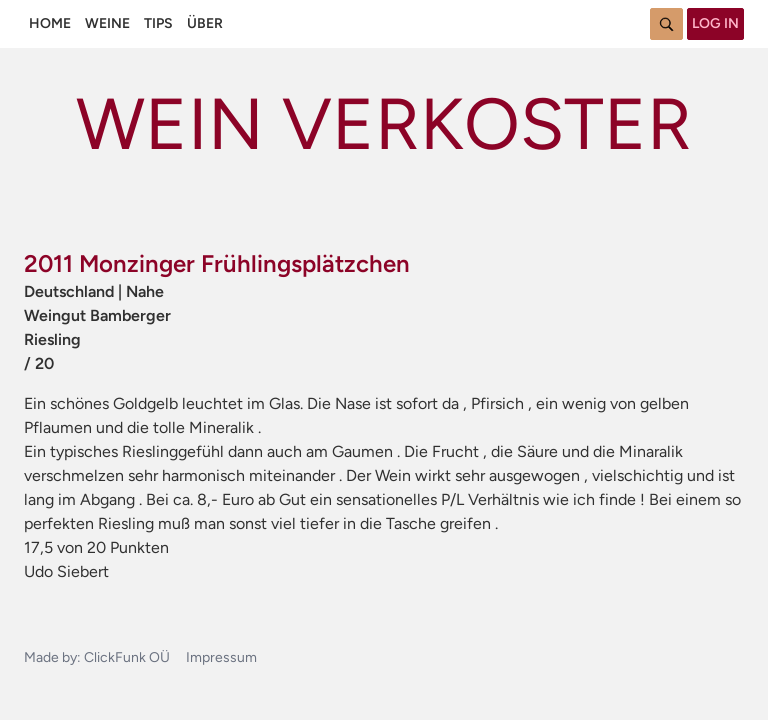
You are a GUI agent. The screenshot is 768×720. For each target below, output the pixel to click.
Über (205, 23)
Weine (107, 23)
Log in (715, 23)
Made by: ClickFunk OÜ (97, 657)
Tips (158, 23)
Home (50, 23)
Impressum (221, 657)
